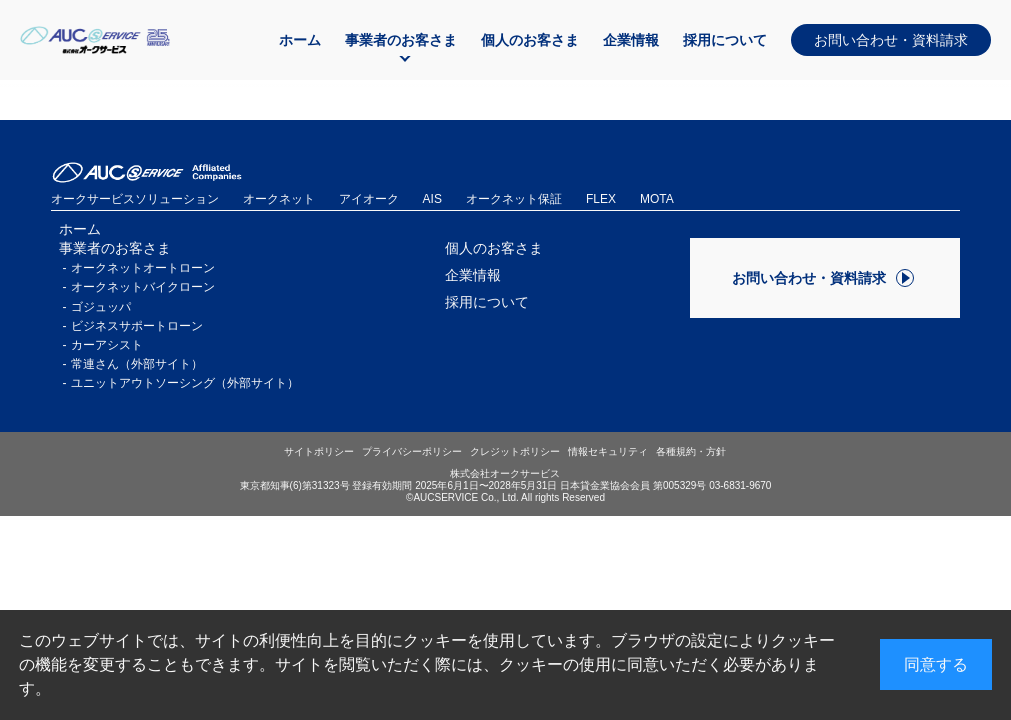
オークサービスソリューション (135, 199)
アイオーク (369, 199)
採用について (725, 40)
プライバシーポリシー (412, 451)
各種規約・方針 (691, 451)
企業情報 (631, 40)
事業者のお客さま (401, 40)
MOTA (657, 199)
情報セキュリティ (608, 451)
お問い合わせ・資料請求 (891, 40)
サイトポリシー (319, 451)
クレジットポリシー (515, 451)
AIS (432, 199)
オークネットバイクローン (143, 287)
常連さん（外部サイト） (137, 364)
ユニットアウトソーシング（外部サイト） (185, 383)
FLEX (601, 199)
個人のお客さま (530, 40)
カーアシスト (107, 345)
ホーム (300, 40)
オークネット (279, 199)
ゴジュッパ (101, 307)
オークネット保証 (514, 199)
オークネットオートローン (143, 268)
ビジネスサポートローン (137, 326)
